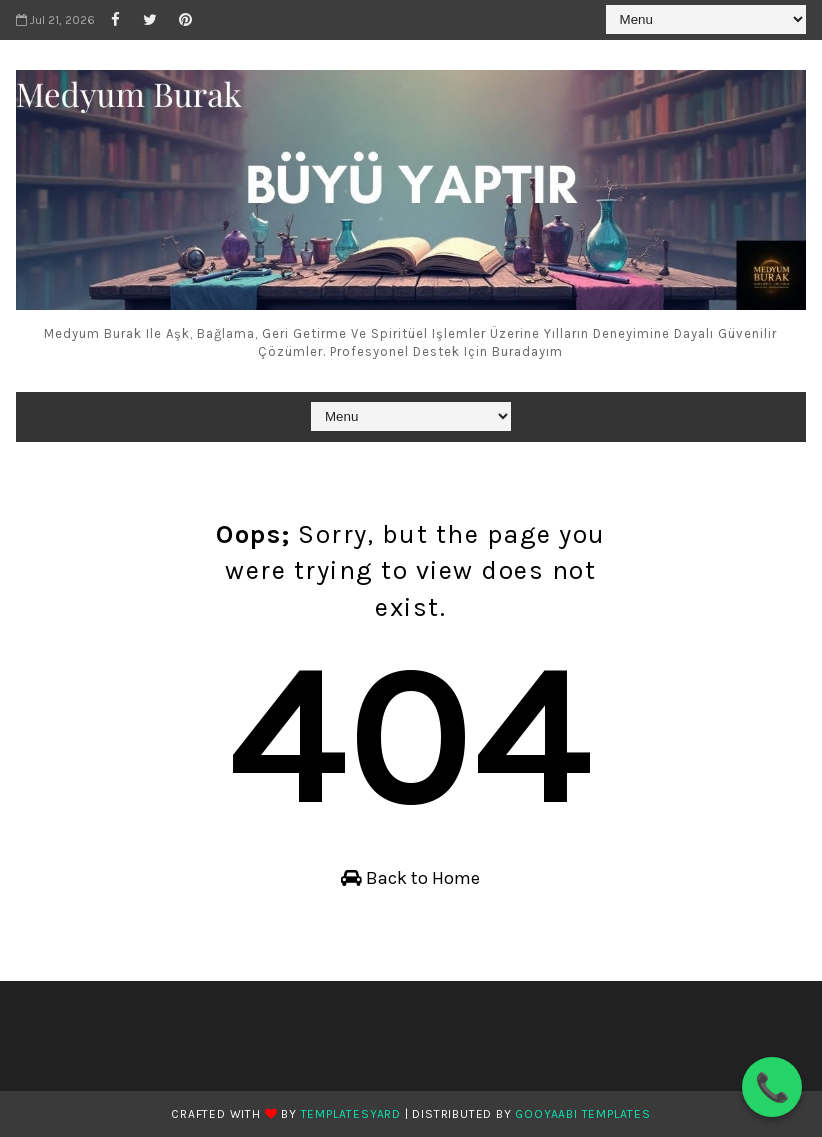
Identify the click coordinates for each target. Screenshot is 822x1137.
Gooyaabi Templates (582, 1114)
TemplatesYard (351, 1114)
